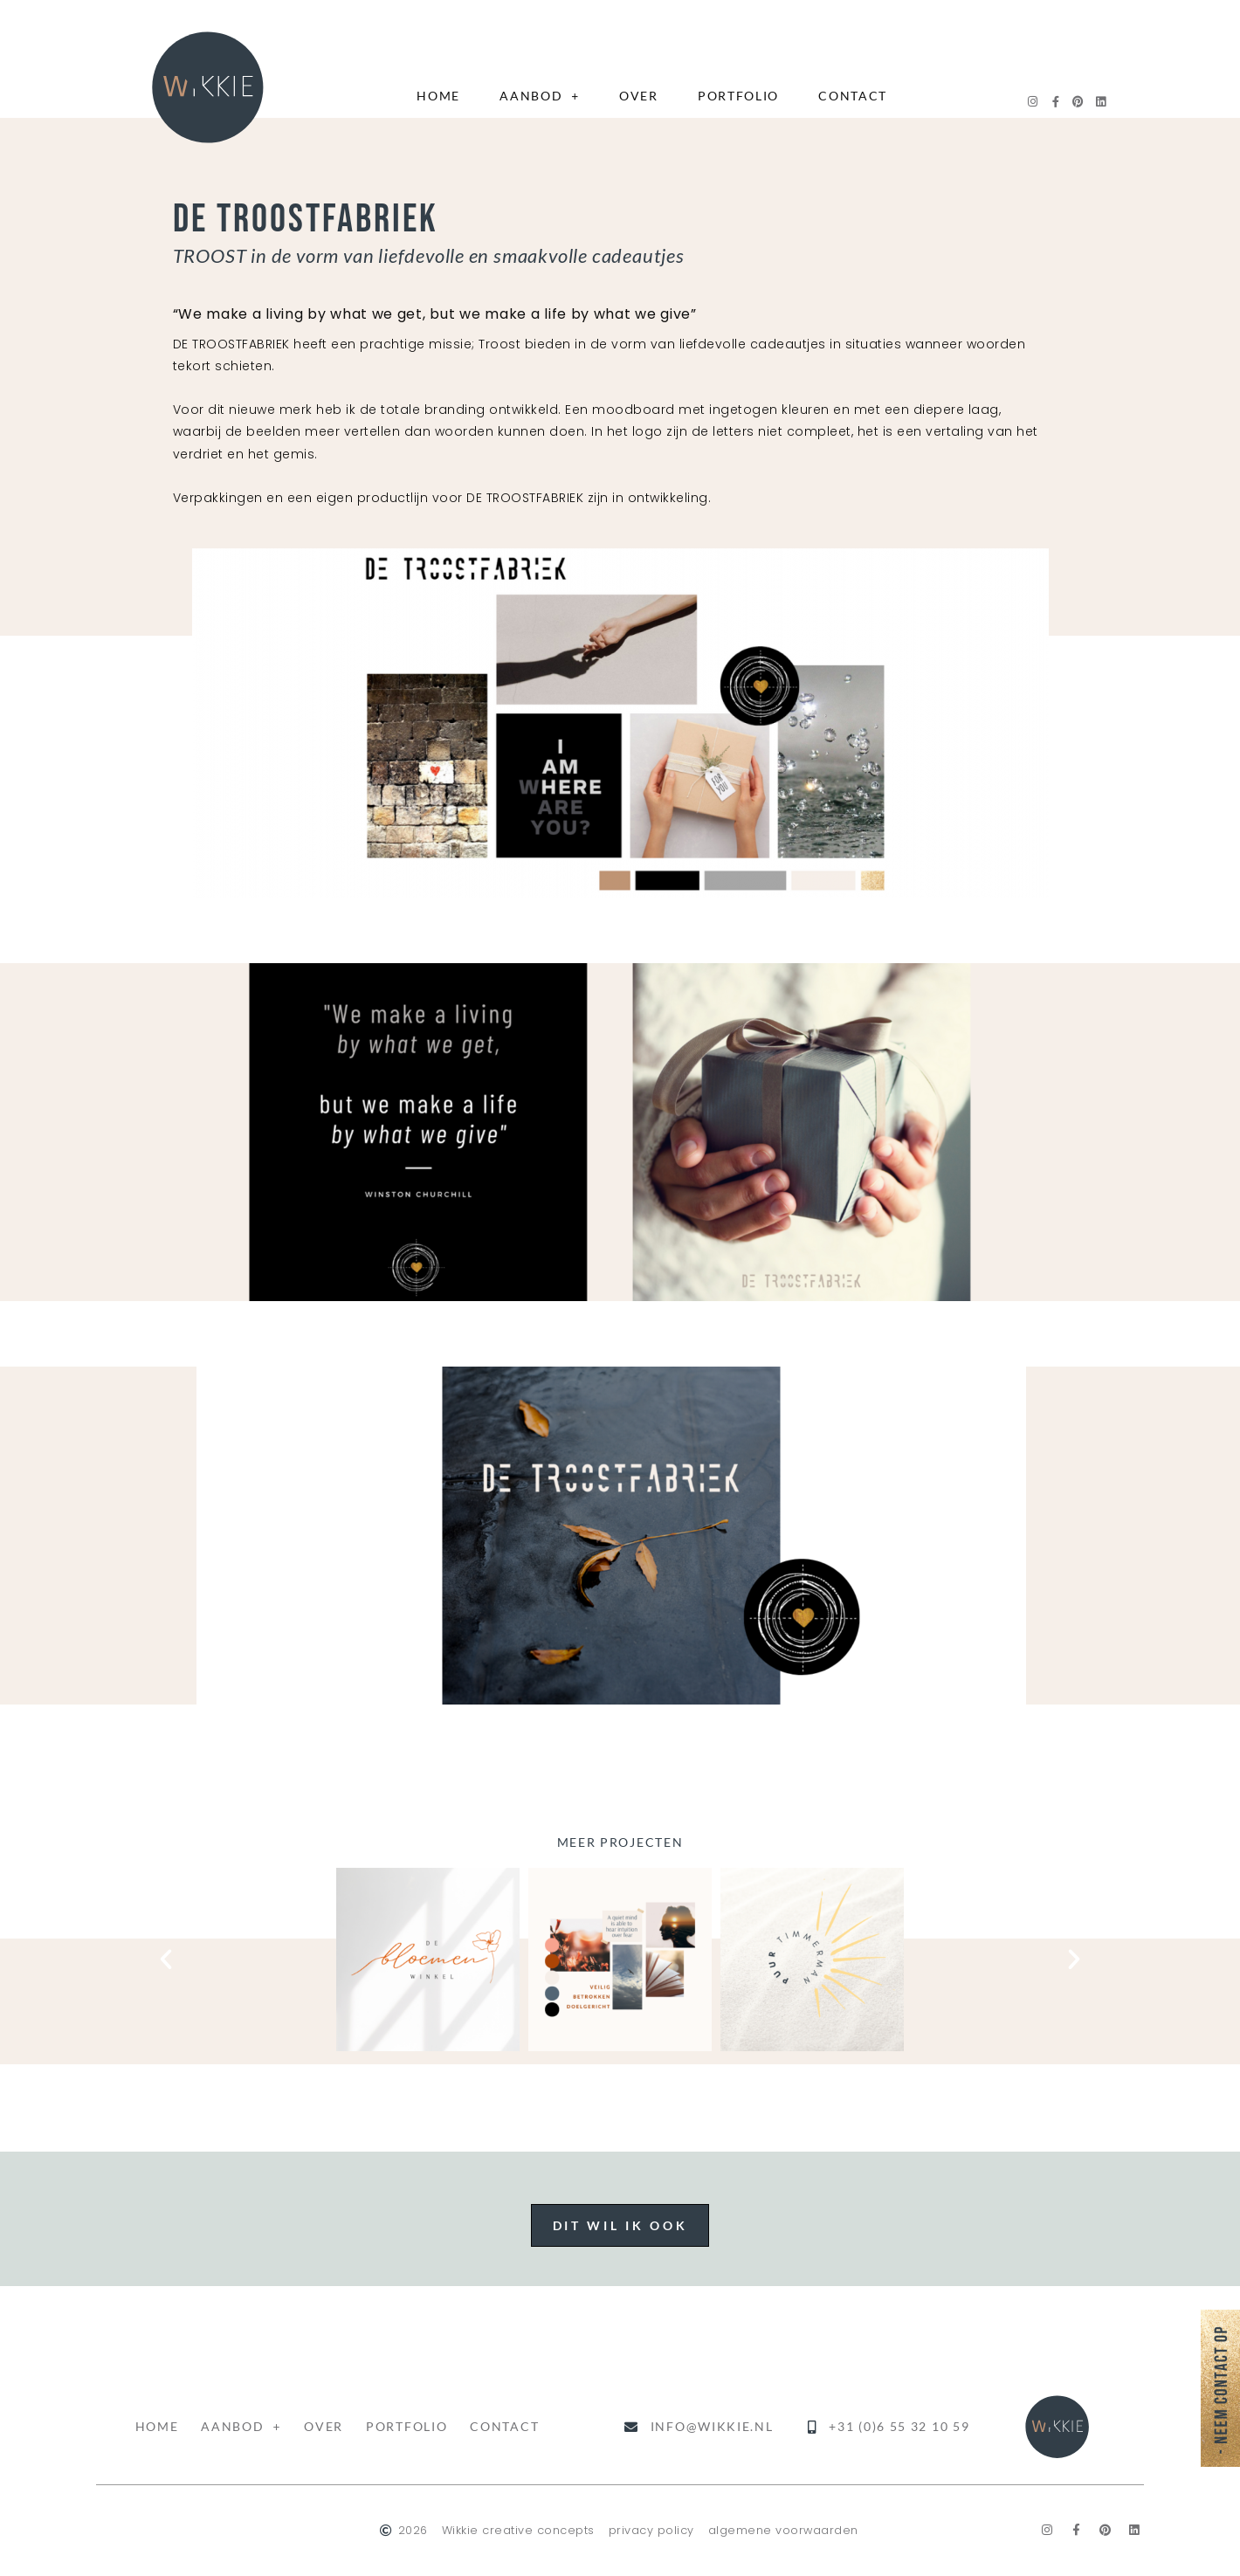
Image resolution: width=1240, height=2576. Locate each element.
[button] (166, 1959)
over (638, 95)
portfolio (738, 95)
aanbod (539, 96)
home (438, 95)
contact (852, 95)
